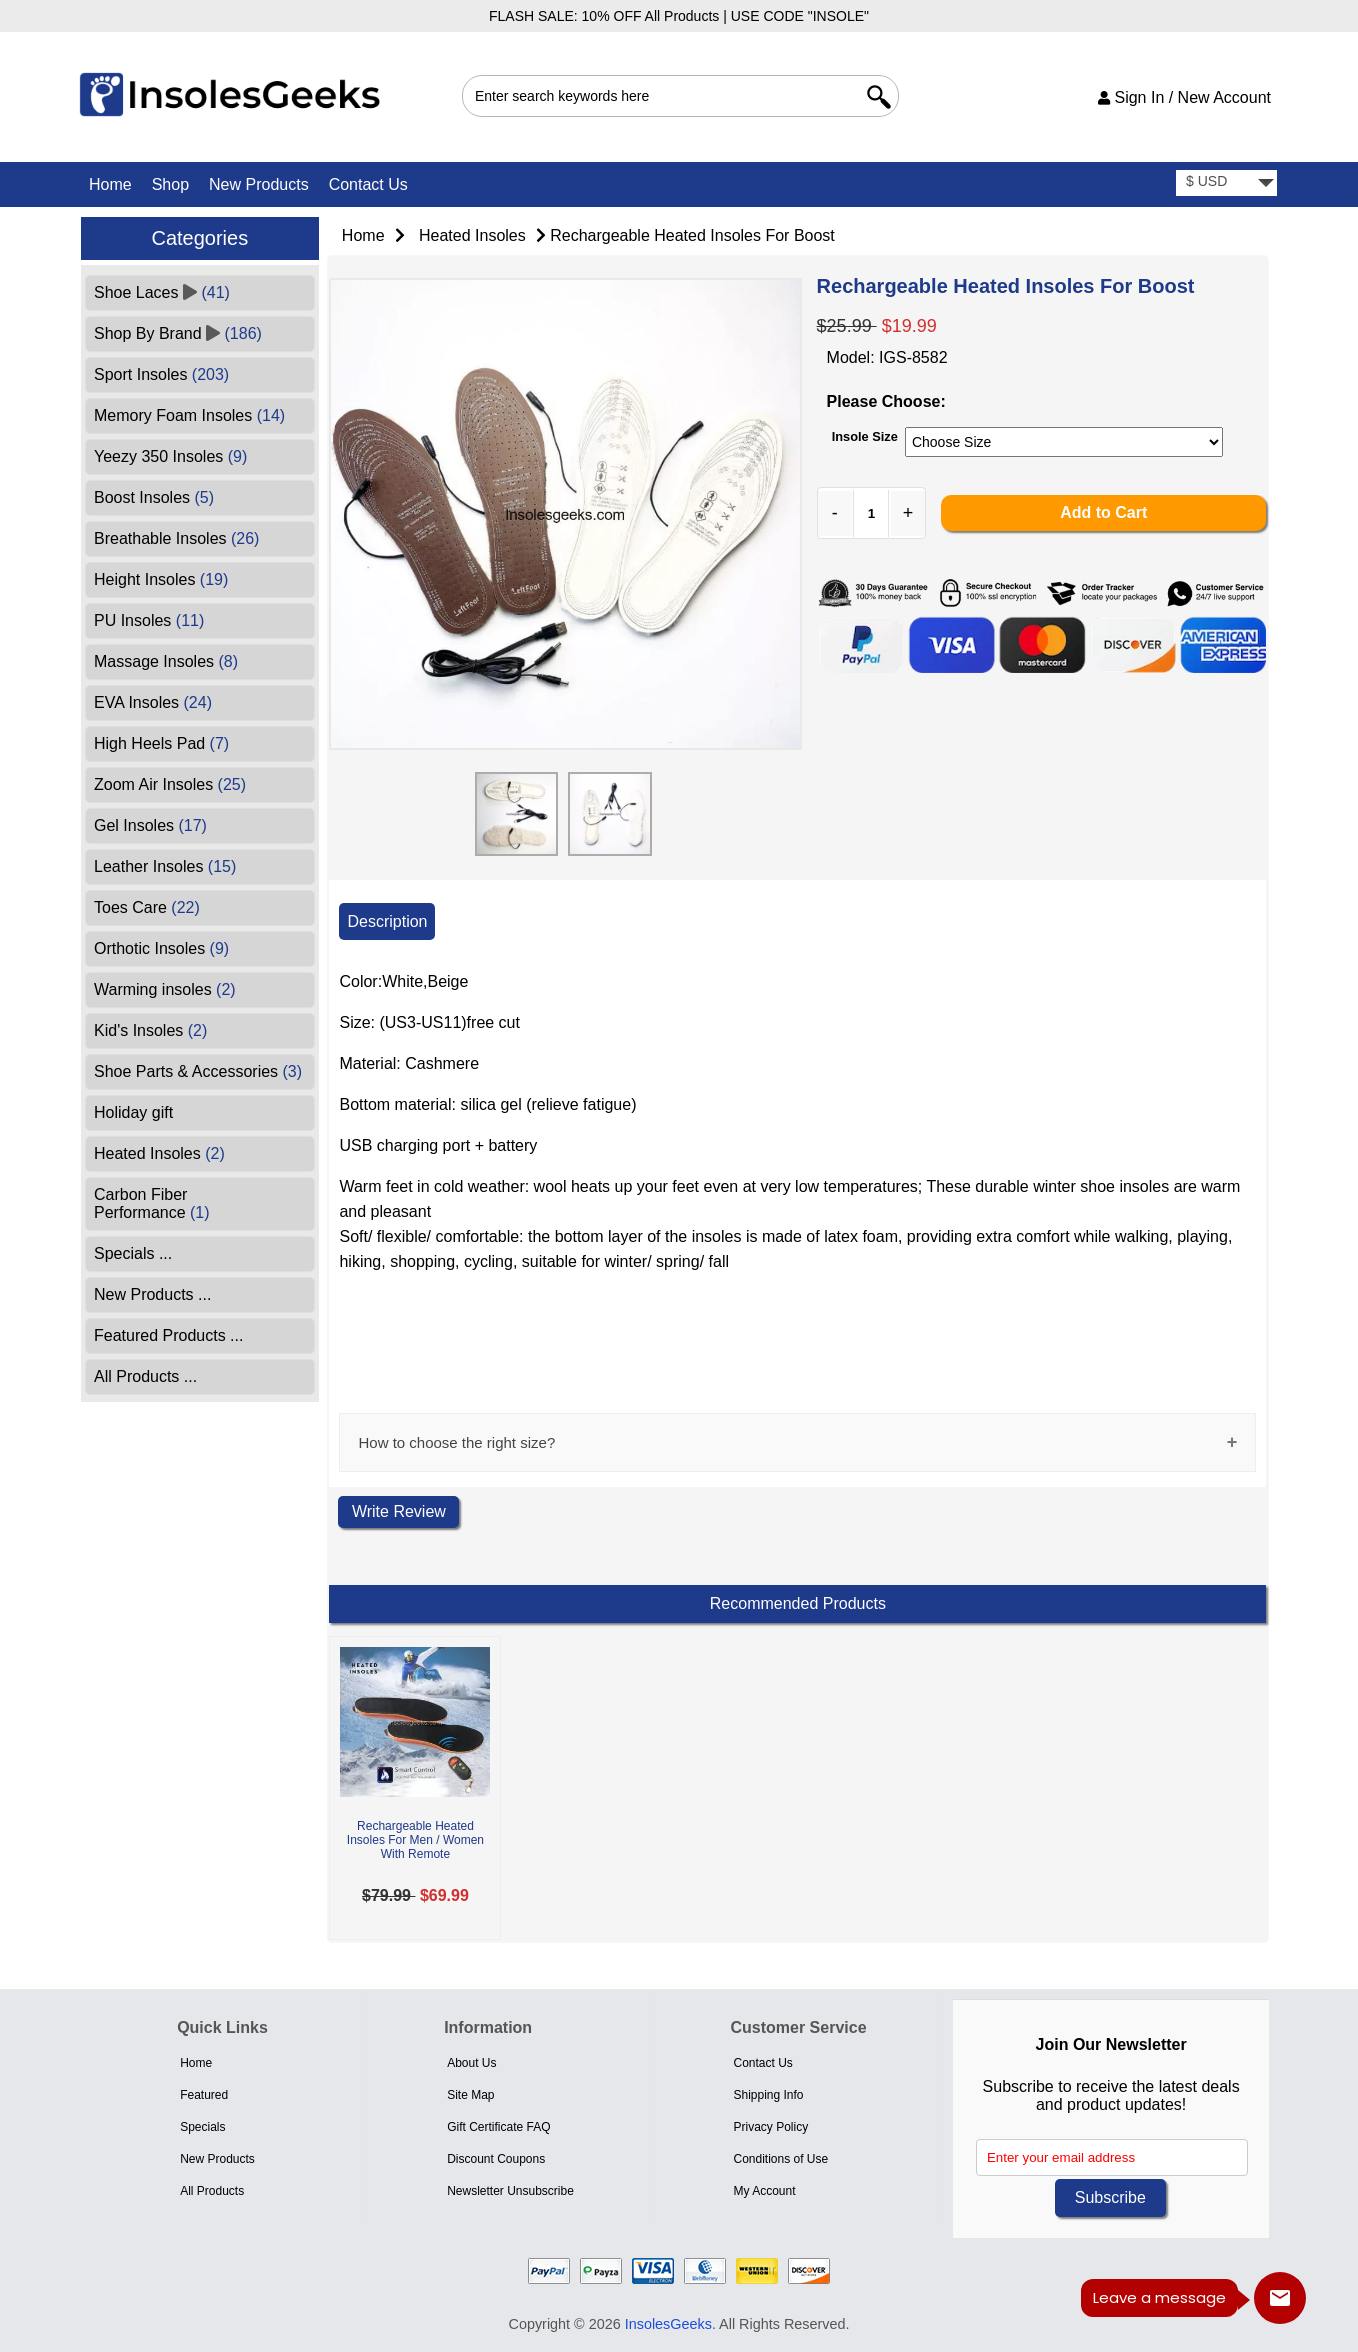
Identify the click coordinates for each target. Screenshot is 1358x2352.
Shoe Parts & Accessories (198, 1071)
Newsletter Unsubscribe (510, 2191)
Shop (170, 184)
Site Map (470, 2095)
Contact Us (368, 184)
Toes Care (147, 907)
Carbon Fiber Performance (152, 1203)
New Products (259, 184)
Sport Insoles (161, 374)
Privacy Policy (770, 2127)
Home (110, 184)
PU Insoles (149, 620)
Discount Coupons (496, 2159)
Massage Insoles (166, 661)
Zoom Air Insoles (170, 784)
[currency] (1226, 183)
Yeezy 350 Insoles (170, 456)
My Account (764, 2191)
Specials (202, 2127)
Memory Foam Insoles (189, 415)
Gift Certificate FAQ (498, 2127)
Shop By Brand (178, 333)
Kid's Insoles (150, 1030)
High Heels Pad (161, 743)
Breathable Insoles (176, 538)
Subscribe (1110, 2197)
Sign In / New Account (1184, 97)
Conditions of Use (780, 2159)
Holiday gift (133, 1112)
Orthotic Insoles (161, 948)
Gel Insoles (150, 825)
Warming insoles (165, 989)
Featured (204, 2095)
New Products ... (152, 1294)
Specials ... (133, 1253)
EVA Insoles (153, 702)
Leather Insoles (165, 866)
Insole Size (865, 436)
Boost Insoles (154, 497)
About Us (471, 2063)
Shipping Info (768, 2095)
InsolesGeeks (668, 2324)
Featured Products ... (168, 1335)
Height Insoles (161, 579)
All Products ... (145, 1376)
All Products (212, 2191)
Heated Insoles (472, 235)
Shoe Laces (162, 292)
